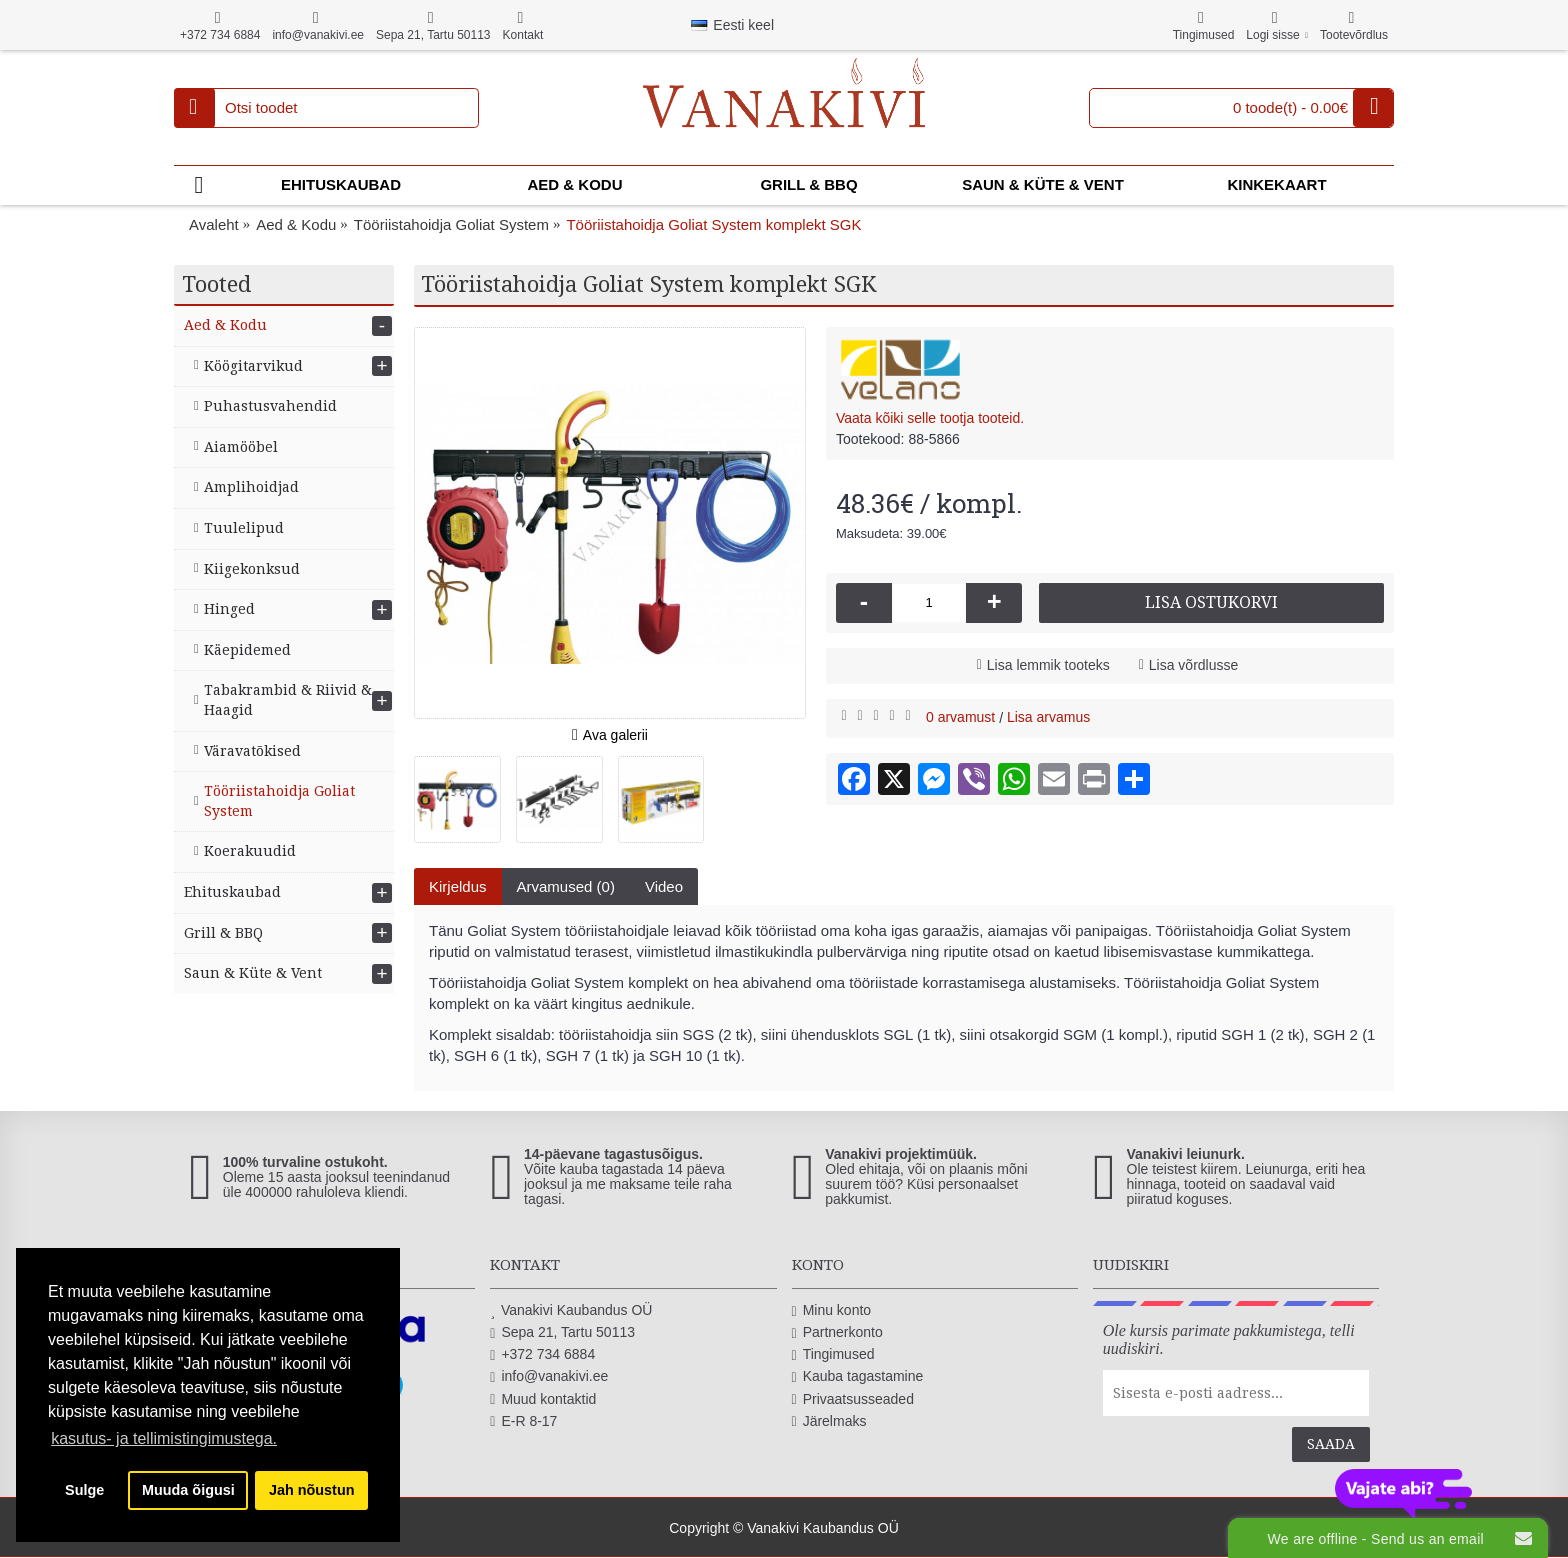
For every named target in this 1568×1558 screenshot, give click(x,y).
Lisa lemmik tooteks (1048, 665)
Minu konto (832, 1310)
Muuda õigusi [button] (188, 1490)
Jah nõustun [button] (312, 1490)
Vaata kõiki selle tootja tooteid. (930, 418)
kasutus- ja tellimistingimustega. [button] (164, 1438)
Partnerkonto (837, 1332)
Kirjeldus (458, 886)
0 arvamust (960, 717)
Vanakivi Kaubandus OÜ (571, 1310)
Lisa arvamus (1048, 717)
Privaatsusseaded (853, 1399)
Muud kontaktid (543, 1399)
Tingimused (833, 1354)
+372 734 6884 (542, 1354)
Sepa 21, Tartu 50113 (562, 1332)
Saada (1331, 1444)
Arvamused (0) (566, 886)
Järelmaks (829, 1421)
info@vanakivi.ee (549, 1376)
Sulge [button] (84, 1490)
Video (664, 886)
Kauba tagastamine (858, 1376)
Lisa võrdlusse (1194, 665)
